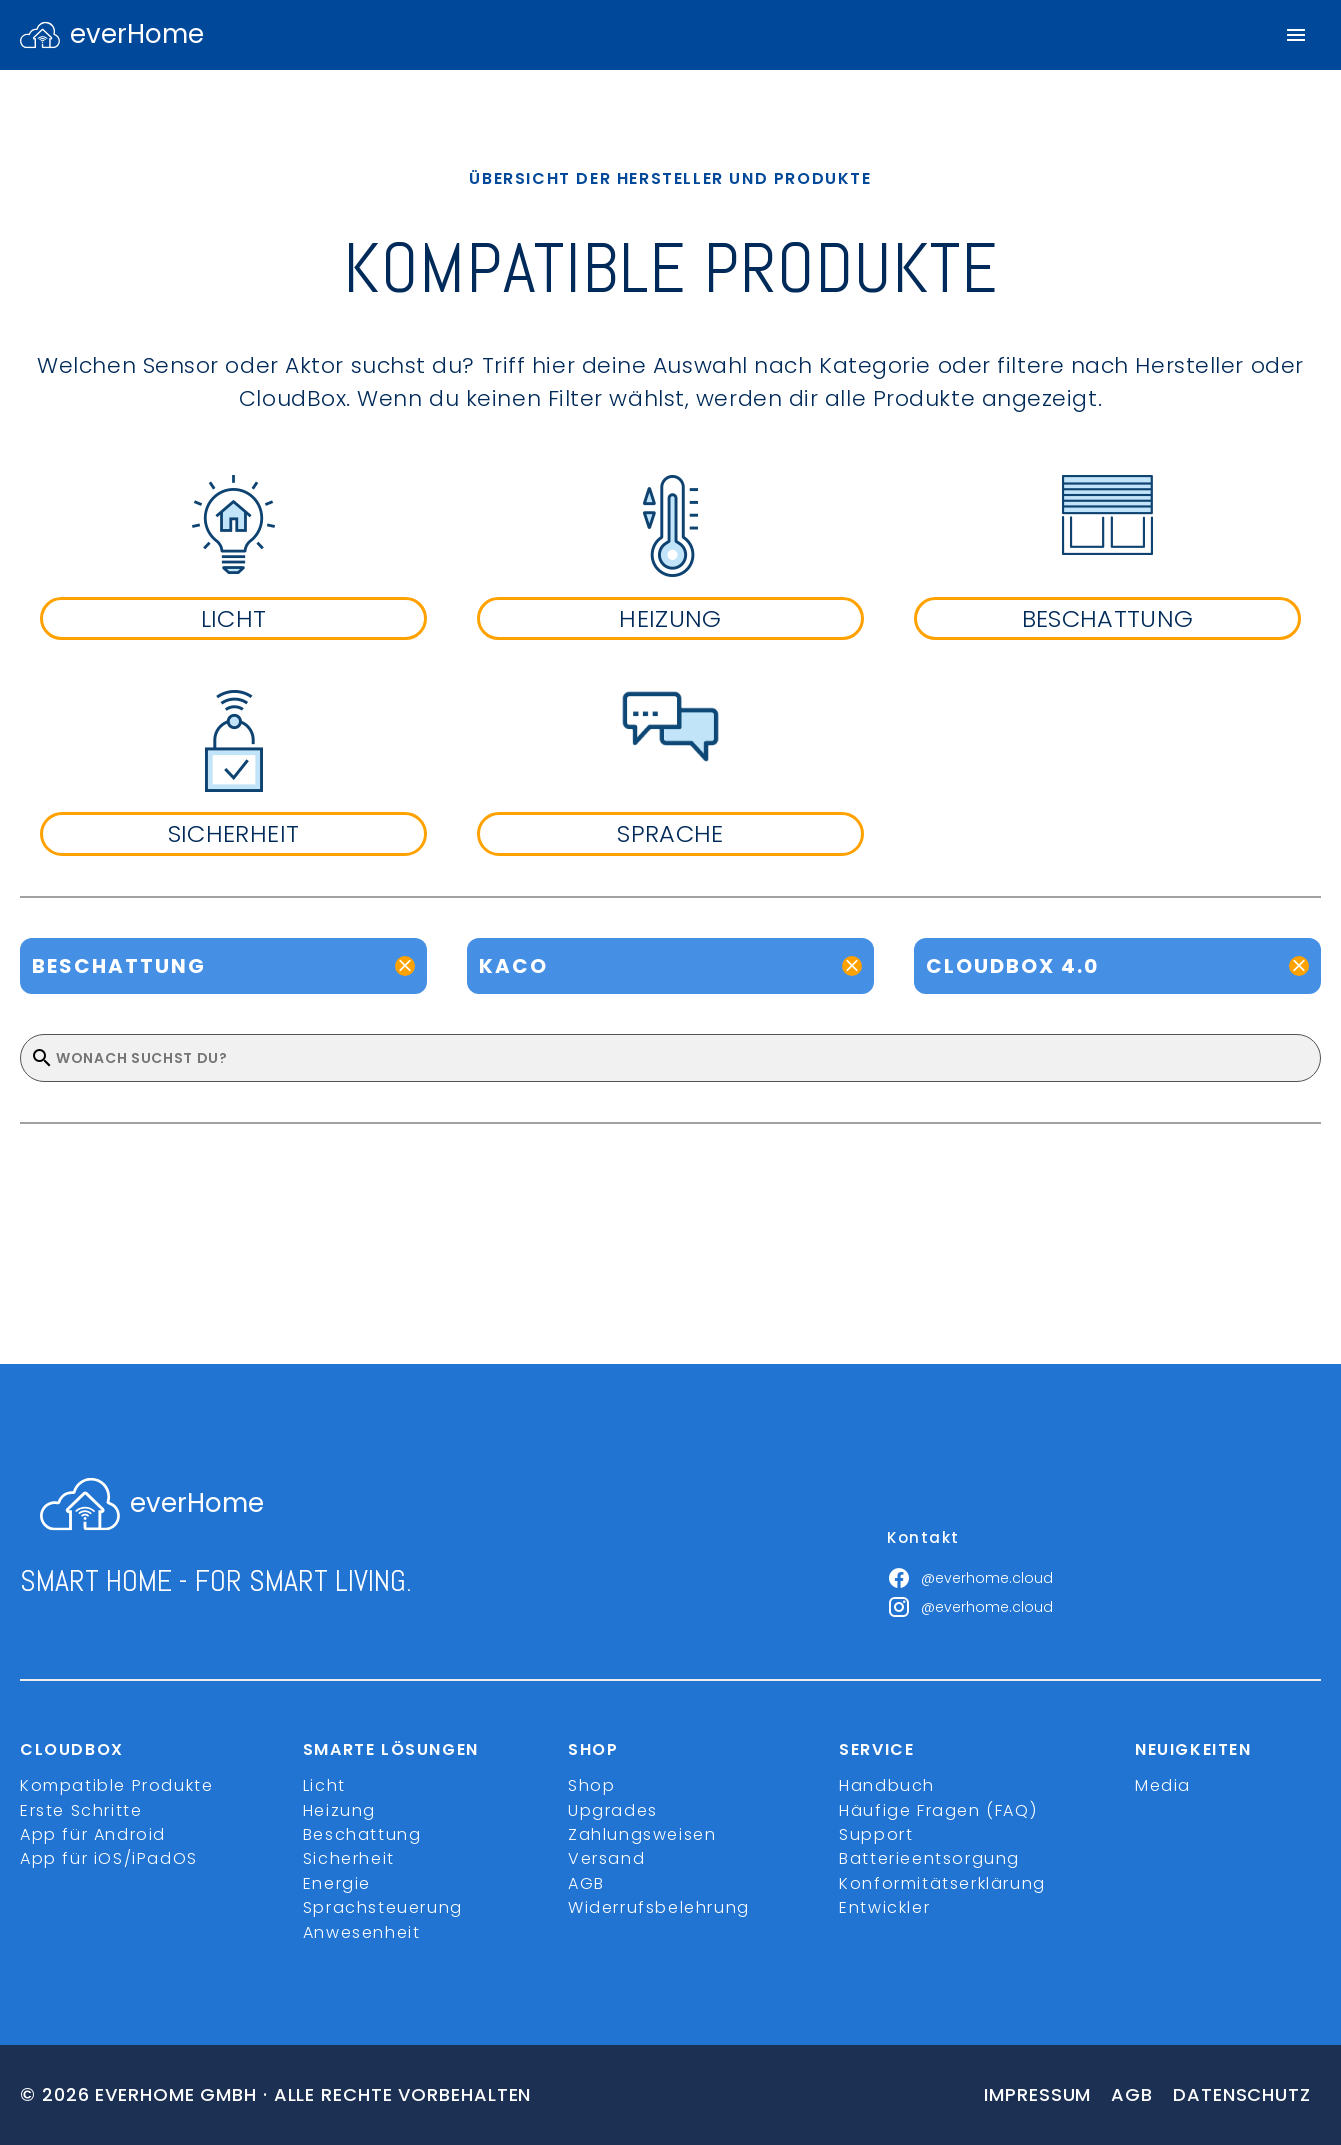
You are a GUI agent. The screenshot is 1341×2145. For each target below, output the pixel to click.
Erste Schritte (81, 1810)
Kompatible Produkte (116, 1785)
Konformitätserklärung (942, 1883)
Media (1163, 1785)
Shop (591, 1785)
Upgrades (613, 1810)
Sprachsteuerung (383, 1907)
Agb (1132, 2094)
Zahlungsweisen (642, 1834)
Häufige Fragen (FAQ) (938, 1810)
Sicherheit (349, 1858)
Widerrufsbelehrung (659, 1907)
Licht (324, 1785)
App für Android (93, 1834)
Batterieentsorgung (929, 1858)
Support (876, 1834)
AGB (586, 1883)
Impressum (1037, 2094)
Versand (606, 1858)
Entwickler (884, 1907)
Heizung (339, 1810)
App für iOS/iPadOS (109, 1858)
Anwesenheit (362, 1932)
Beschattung (362, 1834)
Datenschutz (1242, 2094)
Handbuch (887, 1785)
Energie (337, 1883)
